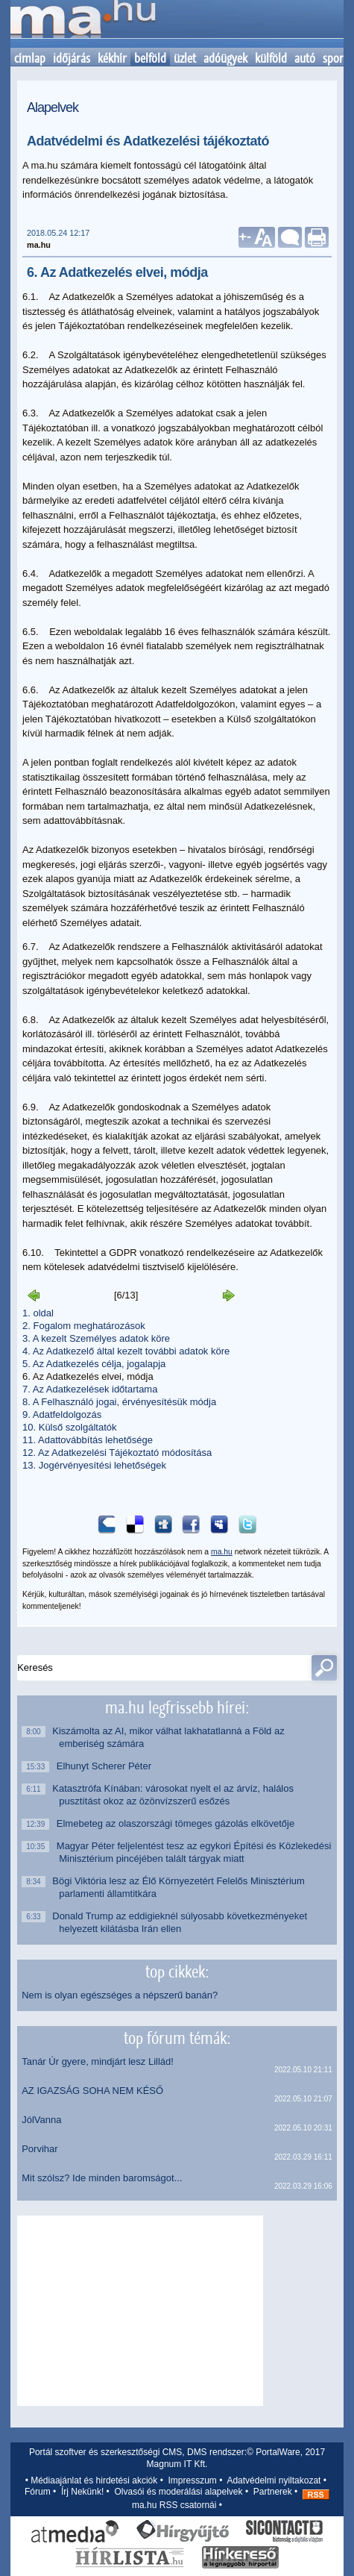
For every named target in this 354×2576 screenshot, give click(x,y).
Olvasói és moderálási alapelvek (178, 2491)
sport (335, 58)
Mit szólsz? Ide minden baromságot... (102, 2177)
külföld (271, 58)
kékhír (112, 58)
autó (304, 58)
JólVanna (41, 2119)
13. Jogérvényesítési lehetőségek (94, 1465)
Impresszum (192, 2480)
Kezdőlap (82, 24)
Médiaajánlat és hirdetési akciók (94, 2480)
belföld (150, 58)
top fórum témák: (177, 2038)
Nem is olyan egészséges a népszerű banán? (120, 1995)
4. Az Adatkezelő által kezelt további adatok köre (126, 1351)
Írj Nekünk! (82, 2491)
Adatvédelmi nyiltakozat (273, 2480)
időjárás (71, 58)
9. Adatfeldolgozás (61, 1414)
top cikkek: (177, 1971)
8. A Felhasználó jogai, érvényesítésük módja (119, 1401)
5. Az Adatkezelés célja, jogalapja (93, 1363)
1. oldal (38, 1313)
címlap (29, 58)
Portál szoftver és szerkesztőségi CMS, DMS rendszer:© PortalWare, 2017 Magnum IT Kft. (177, 2458)
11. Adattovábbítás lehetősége (87, 1439)
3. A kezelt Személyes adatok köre (96, 1338)
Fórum (38, 2491)
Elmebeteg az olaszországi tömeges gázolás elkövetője (176, 1823)
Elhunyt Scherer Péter (105, 1766)
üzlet (185, 58)
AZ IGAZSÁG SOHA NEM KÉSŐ (92, 2090)
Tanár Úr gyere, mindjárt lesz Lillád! (98, 2061)
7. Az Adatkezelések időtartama (89, 1389)
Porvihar (39, 2148)
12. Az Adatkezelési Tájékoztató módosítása (117, 1452)
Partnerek (272, 2491)
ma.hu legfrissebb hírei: (177, 1707)
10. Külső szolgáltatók (69, 1427)
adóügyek (225, 58)
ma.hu (222, 1552)
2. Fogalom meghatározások (83, 1325)
